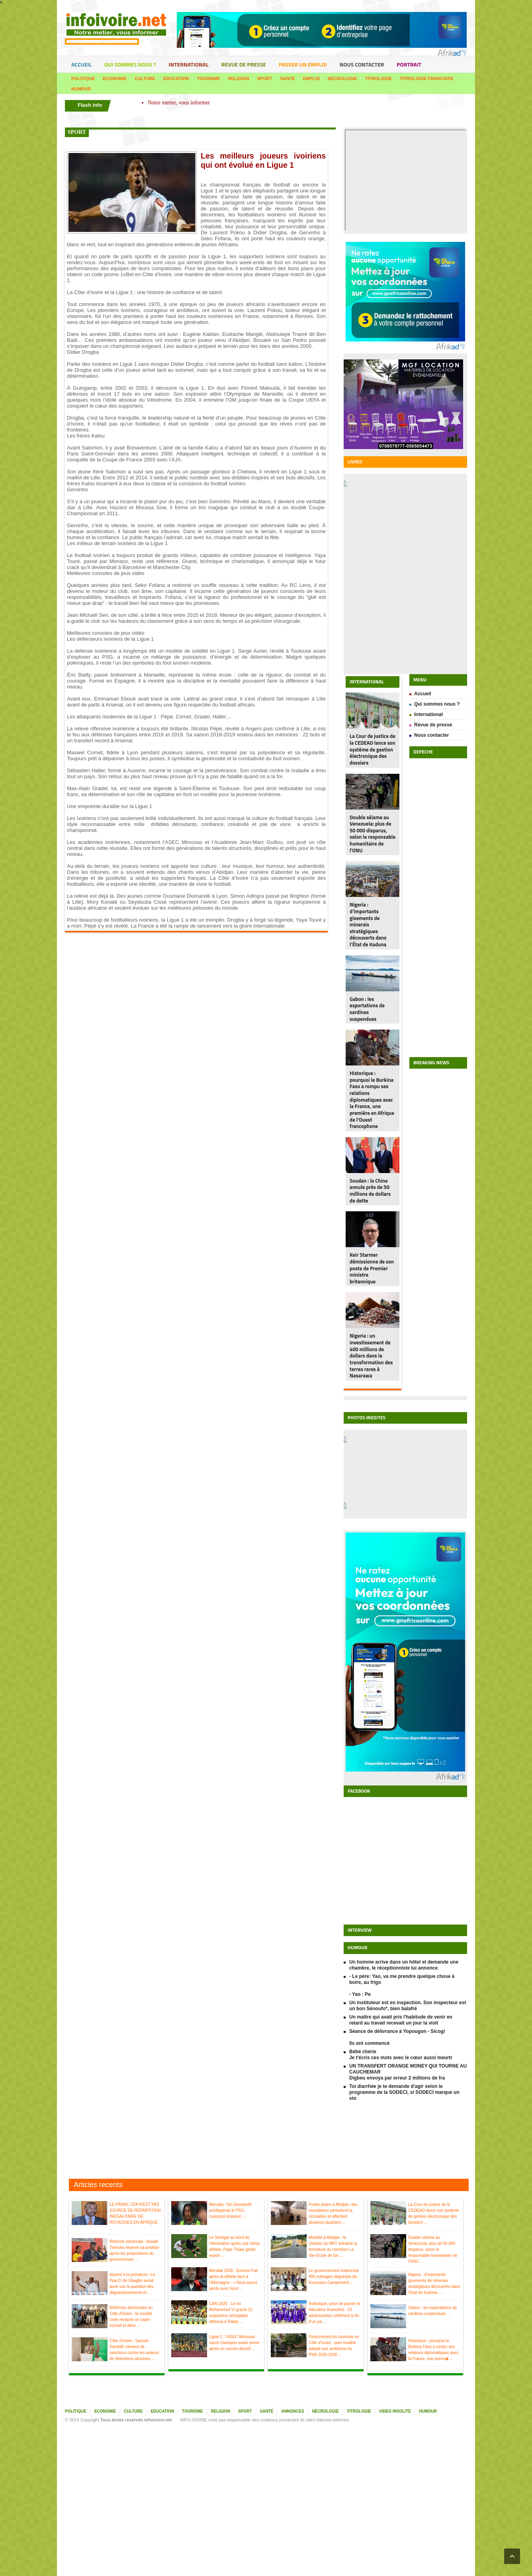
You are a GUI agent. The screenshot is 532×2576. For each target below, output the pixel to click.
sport (77, 132)
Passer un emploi (303, 64)
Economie (115, 78)
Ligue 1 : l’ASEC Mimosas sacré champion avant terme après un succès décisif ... (234, 2343)
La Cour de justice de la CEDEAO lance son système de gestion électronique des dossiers (372, 749)
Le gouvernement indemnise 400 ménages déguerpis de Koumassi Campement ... (334, 2276)
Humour (81, 88)
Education (176, 78)
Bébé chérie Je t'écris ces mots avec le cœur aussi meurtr (400, 2054)
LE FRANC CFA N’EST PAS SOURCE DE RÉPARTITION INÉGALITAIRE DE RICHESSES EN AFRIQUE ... (135, 2216)
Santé (287, 78)
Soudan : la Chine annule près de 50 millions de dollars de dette (370, 1190)
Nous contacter (362, 64)
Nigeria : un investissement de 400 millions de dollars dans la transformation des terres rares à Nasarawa (371, 1355)
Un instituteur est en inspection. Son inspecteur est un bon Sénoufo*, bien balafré (407, 2005)
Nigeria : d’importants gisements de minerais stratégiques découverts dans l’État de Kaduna (368, 924)
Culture (145, 78)
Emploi (311, 78)
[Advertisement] (266, 2141)
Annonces (292, 2411)
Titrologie (378, 78)
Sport (264, 78)
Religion (238, 78)
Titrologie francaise (426, 78)
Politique (83, 78)
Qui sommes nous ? (130, 64)
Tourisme (208, 78)
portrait (409, 64)
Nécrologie (342, 78)
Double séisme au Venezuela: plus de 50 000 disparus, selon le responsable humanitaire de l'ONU (372, 834)
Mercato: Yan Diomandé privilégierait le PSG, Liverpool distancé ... (230, 2210)
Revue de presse (243, 64)
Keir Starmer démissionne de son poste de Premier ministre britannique (372, 1268)
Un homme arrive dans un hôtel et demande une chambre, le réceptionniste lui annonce (403, 1965)
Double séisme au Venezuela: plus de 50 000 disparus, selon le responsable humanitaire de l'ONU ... (432, 2249)
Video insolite (395, 2411)
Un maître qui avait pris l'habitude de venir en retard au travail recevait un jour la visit (400, 2020)
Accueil (81, 64)
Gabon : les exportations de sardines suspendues (367, 1009)
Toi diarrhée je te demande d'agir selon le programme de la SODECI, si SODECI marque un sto (404, 2092)
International (188, 64)
